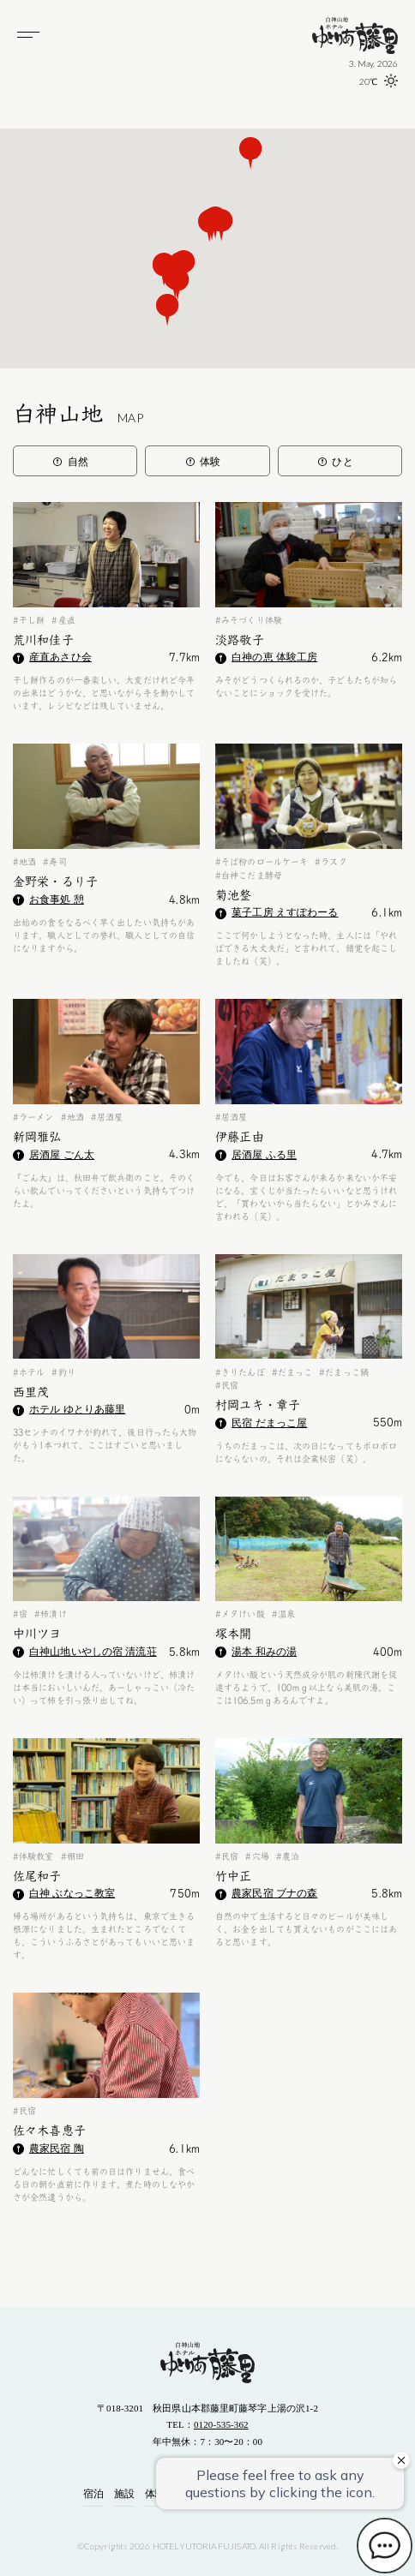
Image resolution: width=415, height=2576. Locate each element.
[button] (167, 310)
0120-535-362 (221, 2424)
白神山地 (78, 414)
